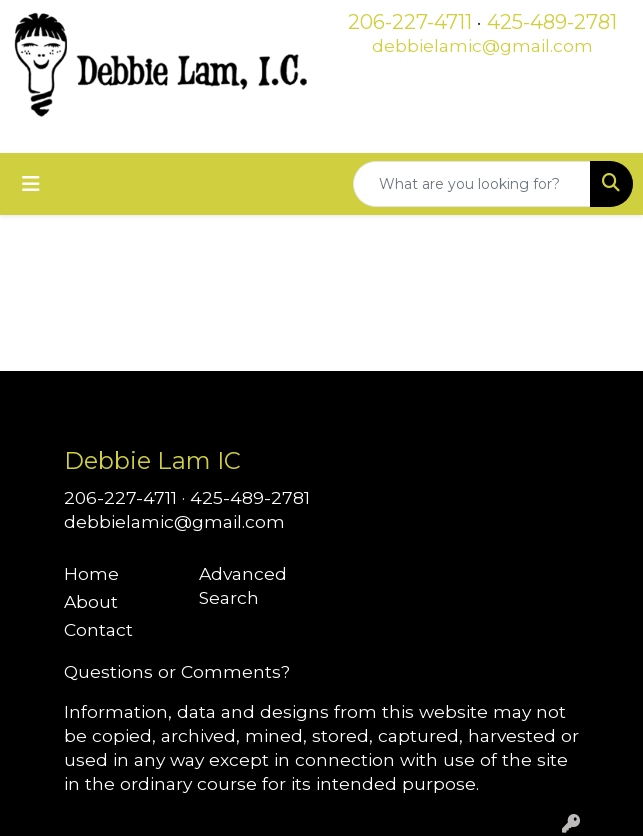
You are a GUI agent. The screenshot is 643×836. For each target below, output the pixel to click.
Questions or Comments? (177, 671)
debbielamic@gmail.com (482, 45)
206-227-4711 (410, 22)
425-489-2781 (552, 22)
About (91, 601)
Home (91, 573)
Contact (98, 629)
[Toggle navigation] (31, 184)
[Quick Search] (472, 184)
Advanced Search (243, 585)
